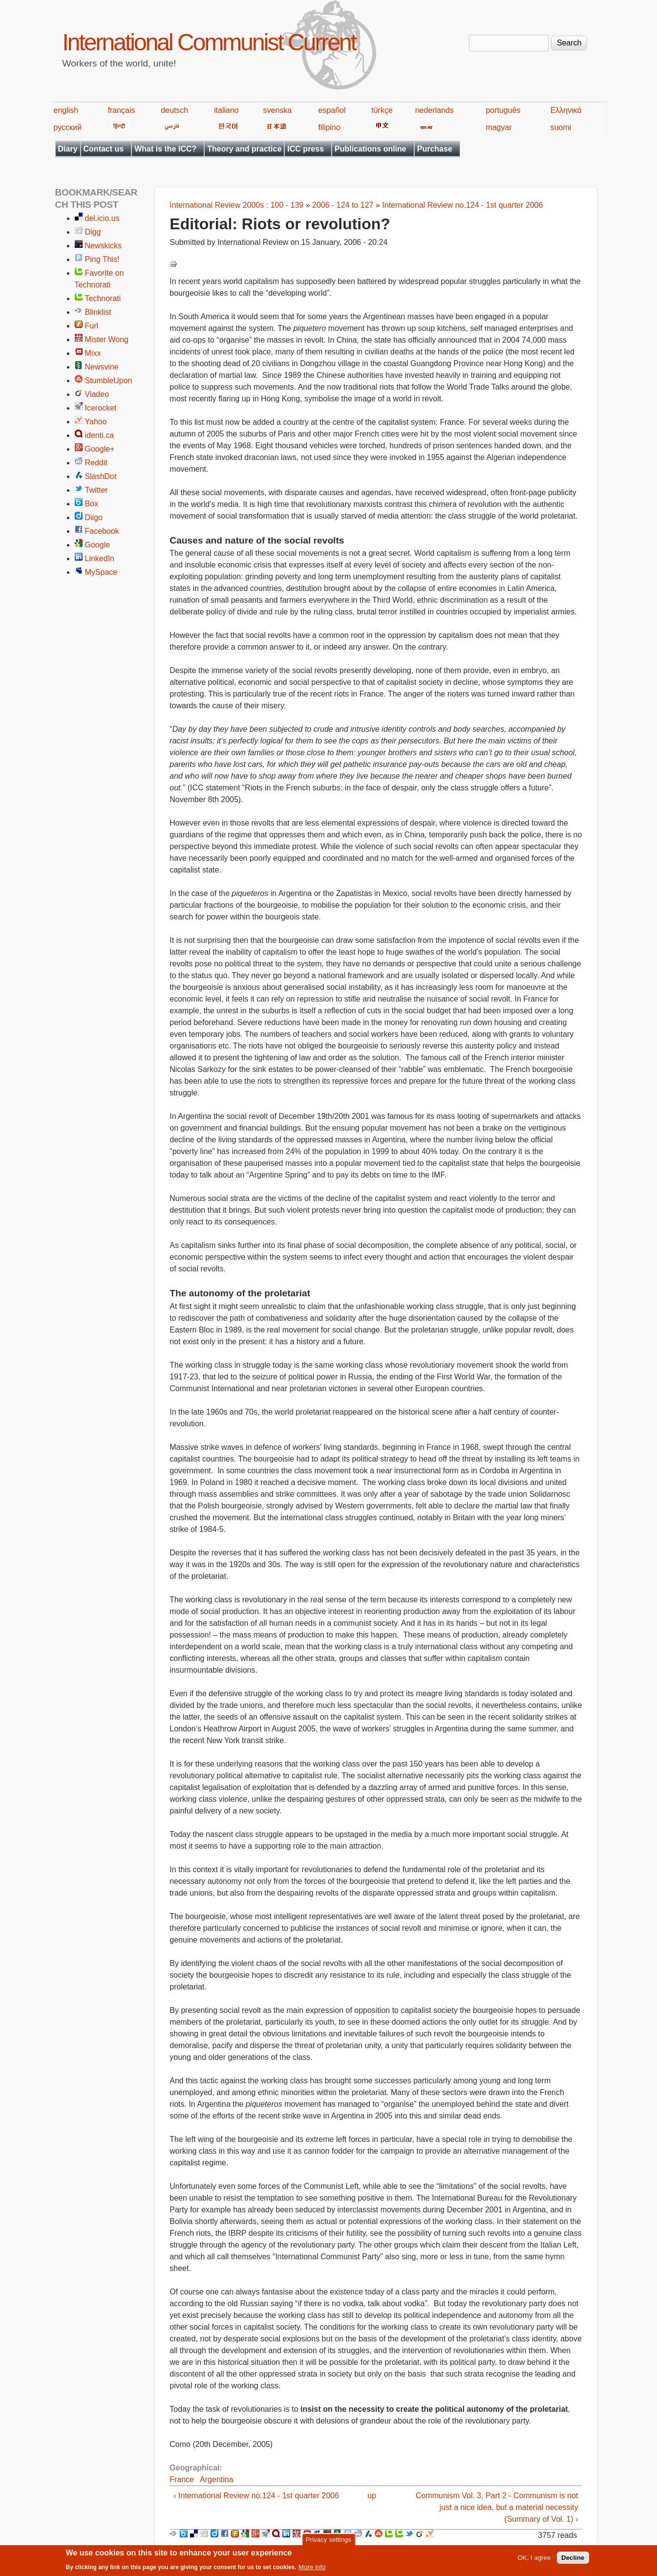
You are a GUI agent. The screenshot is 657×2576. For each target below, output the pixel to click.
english (66, 110)
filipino (329, 127)
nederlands (434, 110)
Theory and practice (244, 149)
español (331, 110)
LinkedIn (100, 558)
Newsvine (102, 367)
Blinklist (98, 312)
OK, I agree (534, 2560)
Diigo (94, 517)
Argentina (216, 2479)
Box (92, 504)
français (121, 110)
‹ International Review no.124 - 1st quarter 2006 (256, 2495)
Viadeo (97, 394)
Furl (92, 326)
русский (68, 127)
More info (312, 2570)
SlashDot (101, 476)
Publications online (370, 149)
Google (97, 545)
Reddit (96, 462)
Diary (68, 149)
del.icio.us (102, 218)
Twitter (96, 490)
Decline (572, 2560)
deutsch (174, 110)
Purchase (434, 149)
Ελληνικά (566, 110)
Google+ (100, 449)
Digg (93, 232)
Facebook (102, 531)
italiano (226, 110)
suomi (561, 127)
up (371, 2495)
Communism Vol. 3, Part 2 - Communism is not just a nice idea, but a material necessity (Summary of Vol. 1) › (497, 2507)
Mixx (93, 353)
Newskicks (103, 245)
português (503, 110)
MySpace (101, 572)
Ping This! (102, 259)
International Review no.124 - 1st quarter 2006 (462, 205)
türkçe (382, 110)
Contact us (104, 149)
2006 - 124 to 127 (342, 205)
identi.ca (99, 435)
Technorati (103, 298)
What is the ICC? (165, 149)
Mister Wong (107, 339)
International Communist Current (209, 42)
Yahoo (96, 421)
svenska (277, 110)
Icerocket (101, 408)
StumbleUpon (108, 380)
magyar (498, 127)
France (182, 2479)
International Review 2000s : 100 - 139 (236, 205)
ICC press (305, 149)
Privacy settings (328, 2542)
